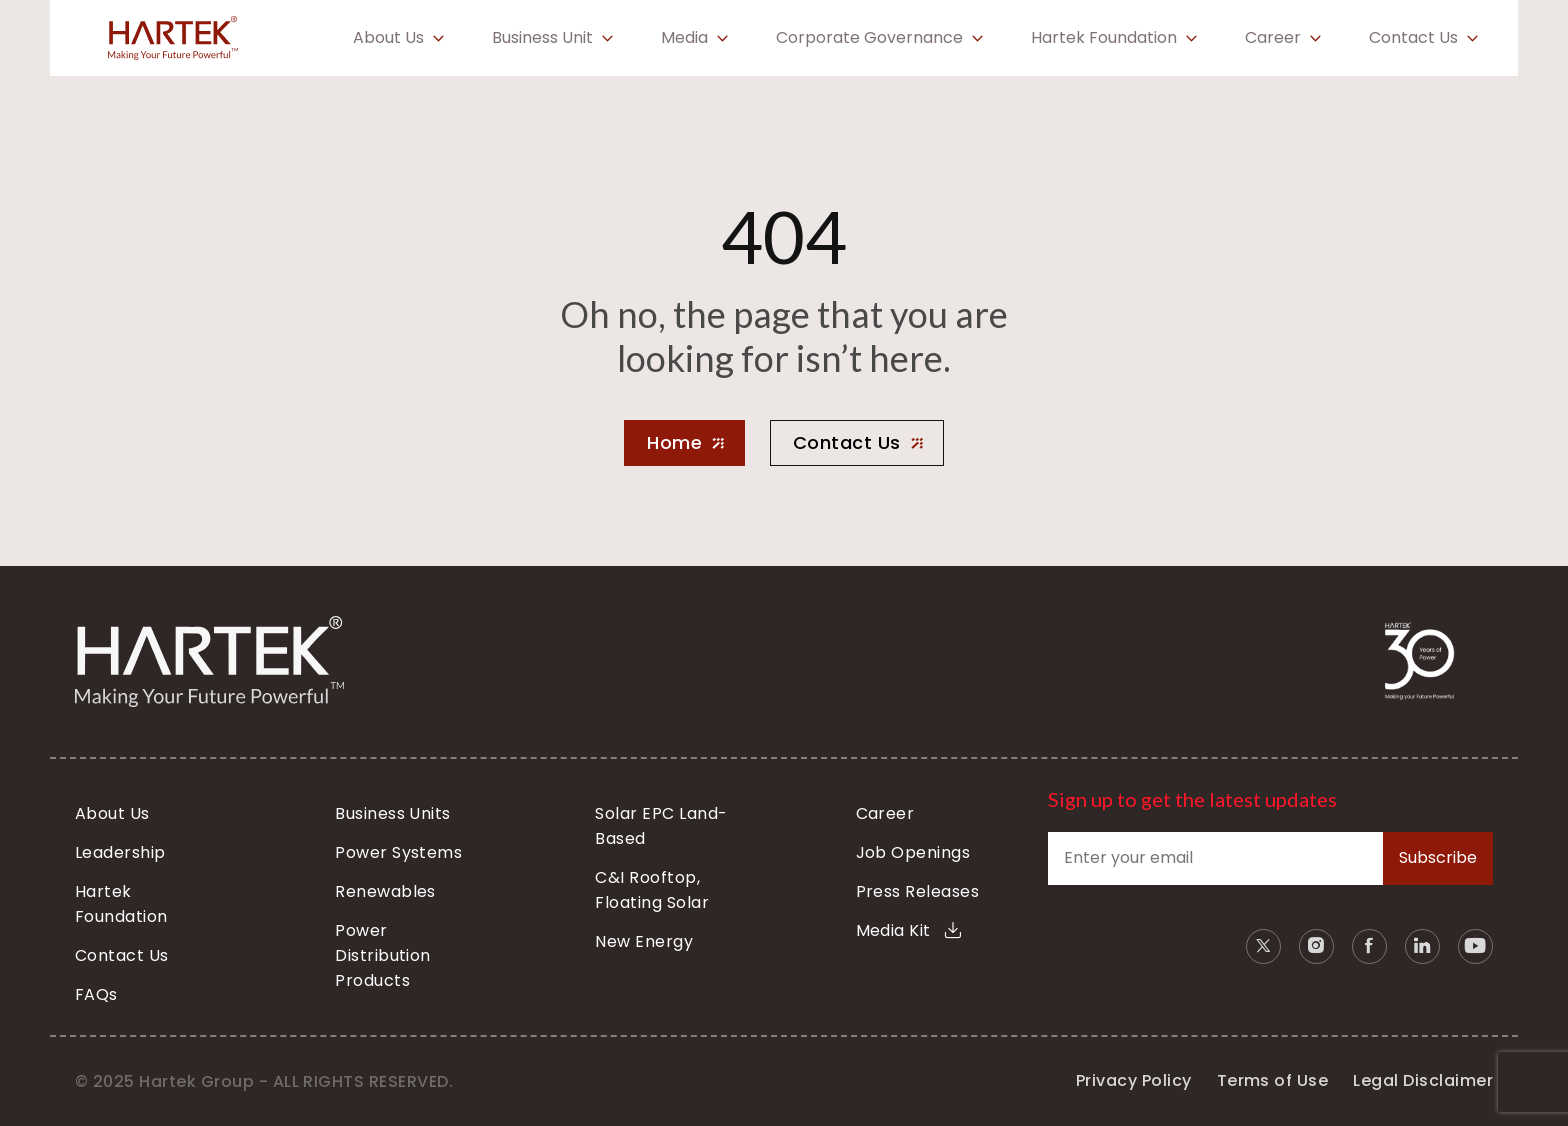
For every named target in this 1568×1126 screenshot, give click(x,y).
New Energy (644, 941)
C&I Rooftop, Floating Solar (652, 890)
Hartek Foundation (1104, 38)
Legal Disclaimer (1423, 1080)
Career (1273, 38)
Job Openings (913, 852)
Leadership (120, 852)
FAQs (96, 994)
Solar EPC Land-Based (661, 826)
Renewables (385, 891)
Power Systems (398, 852)
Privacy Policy (1134, 1080)
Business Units (393, 813)
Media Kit (909, 930)
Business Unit (542, 38)
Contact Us (1413, 38)
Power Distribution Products (383, 955)
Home (674, 442)
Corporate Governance (869, 38)
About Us (388, 38)
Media (684, 38)
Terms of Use (1273, 1080)
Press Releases (918, 891)
